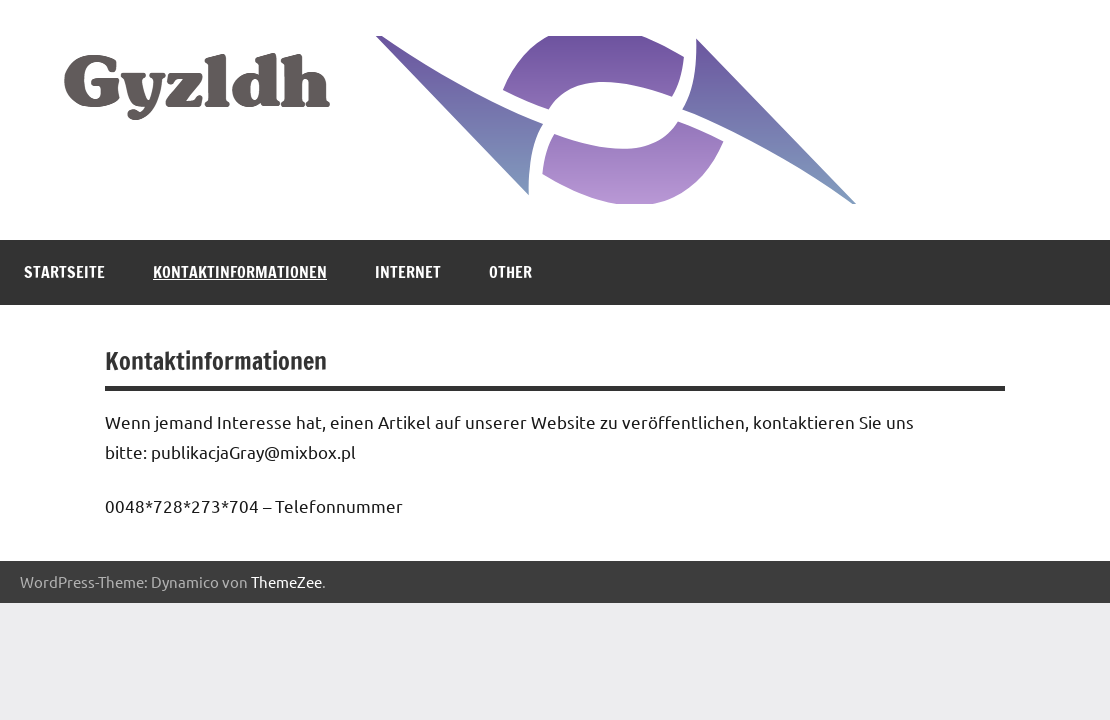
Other (510, 272)
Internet (408, 272)
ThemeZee (286, 581)
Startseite (64, 272)
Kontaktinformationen (240, 272)
